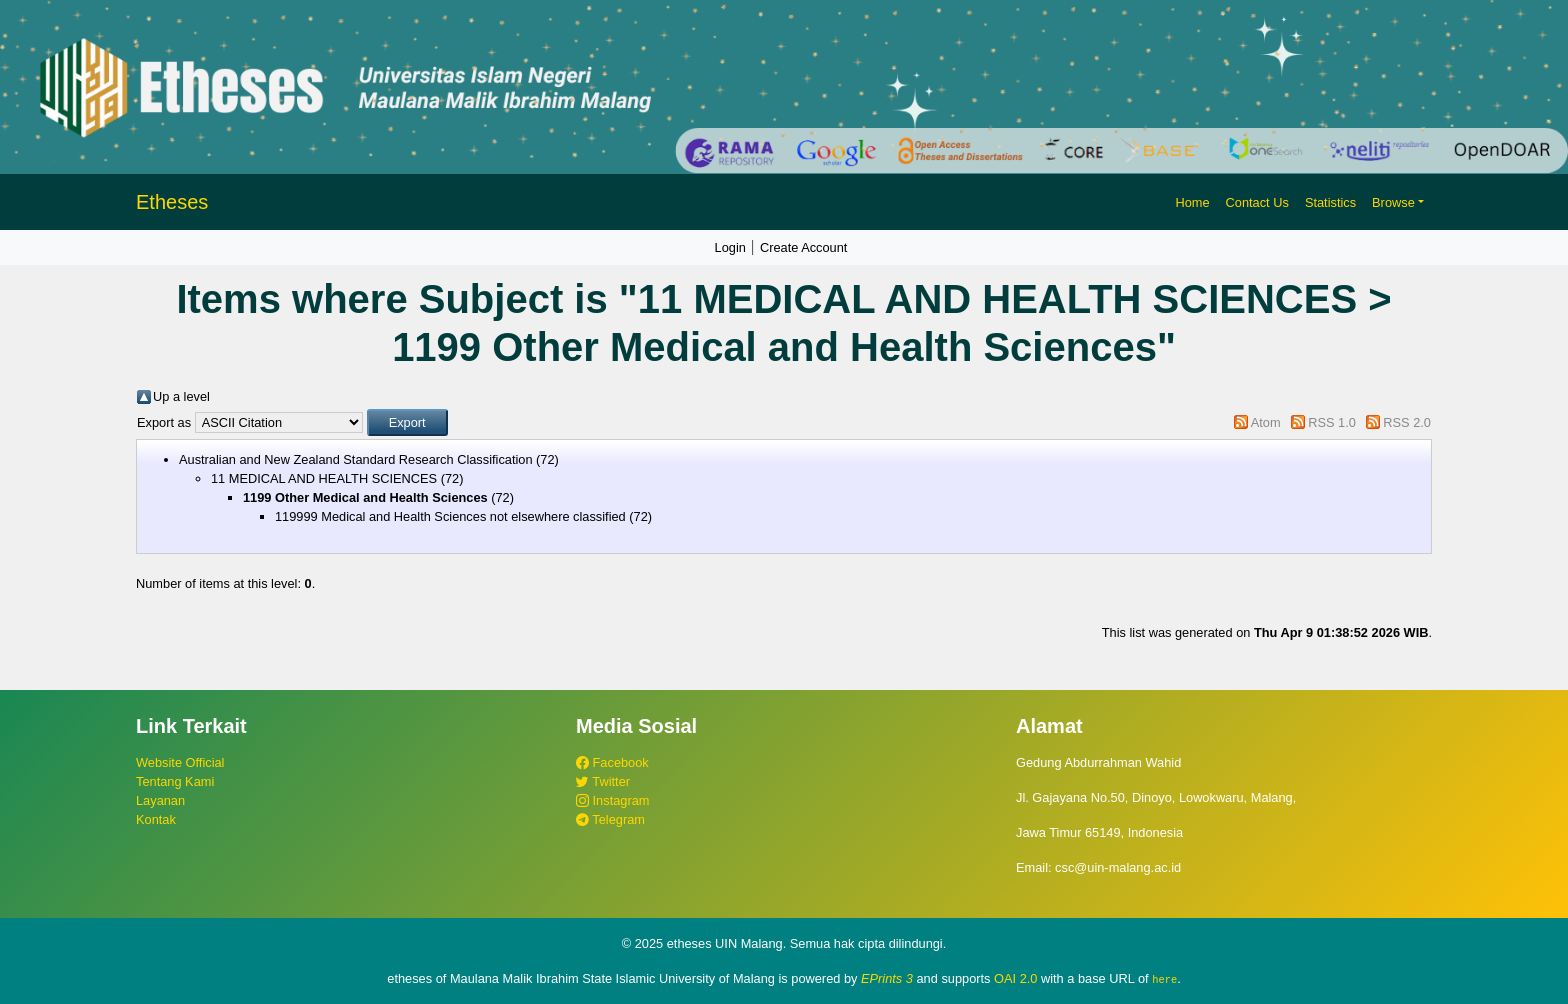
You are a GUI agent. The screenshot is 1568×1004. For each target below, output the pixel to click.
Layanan (160, 800)
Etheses (172, 202)
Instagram (612, 800)
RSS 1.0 (1332, 422)
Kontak (156, 819)
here (1164, 979)
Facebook (612, 762)
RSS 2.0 (1407, 422)
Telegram (610, 819)
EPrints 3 (887, 978)
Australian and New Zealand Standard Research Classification (356, 459)
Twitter (603, 781)
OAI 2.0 (1015, 978)
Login (730, 247)
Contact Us (1257, 202)
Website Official (180, 762)
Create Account (804, 247)
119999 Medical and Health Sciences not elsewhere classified (450, 516)
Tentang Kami (175, 781)
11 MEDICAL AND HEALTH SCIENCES (324, 478)
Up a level (181, 396)
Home (1192, 202)
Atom (1266, 422)
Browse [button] (1393, 202)
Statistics (1330, 202)
